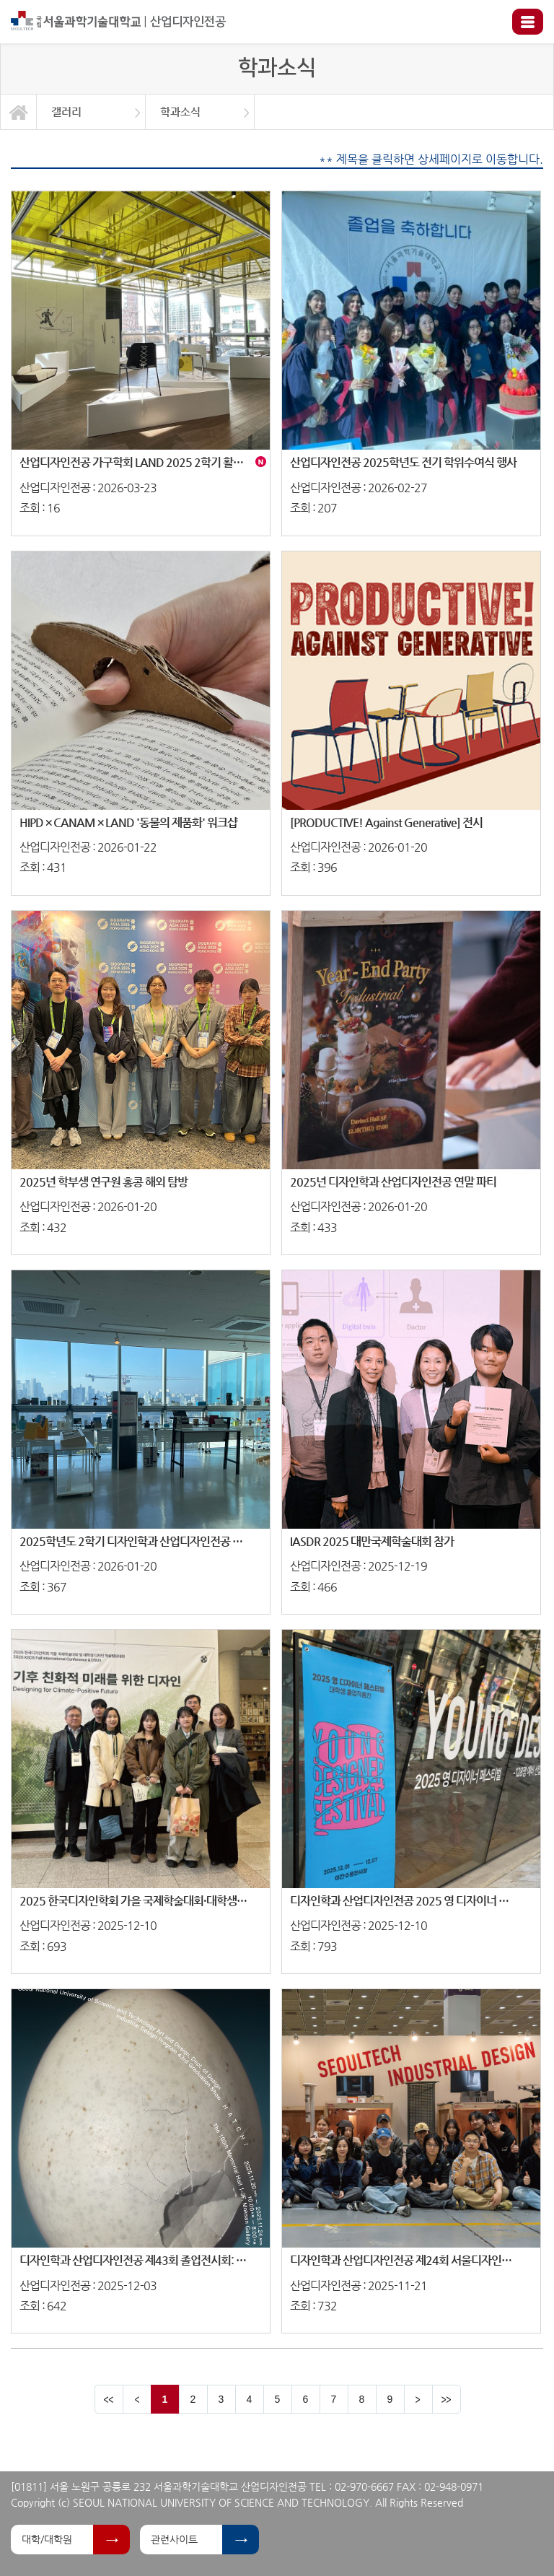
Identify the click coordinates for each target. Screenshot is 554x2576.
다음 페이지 (418, 2399)
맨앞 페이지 (108, 2399)
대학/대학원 (47, 2539)
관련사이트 (174, 2539)
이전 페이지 (137, 2399)
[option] (91, 112)
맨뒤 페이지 (446, 2399)
